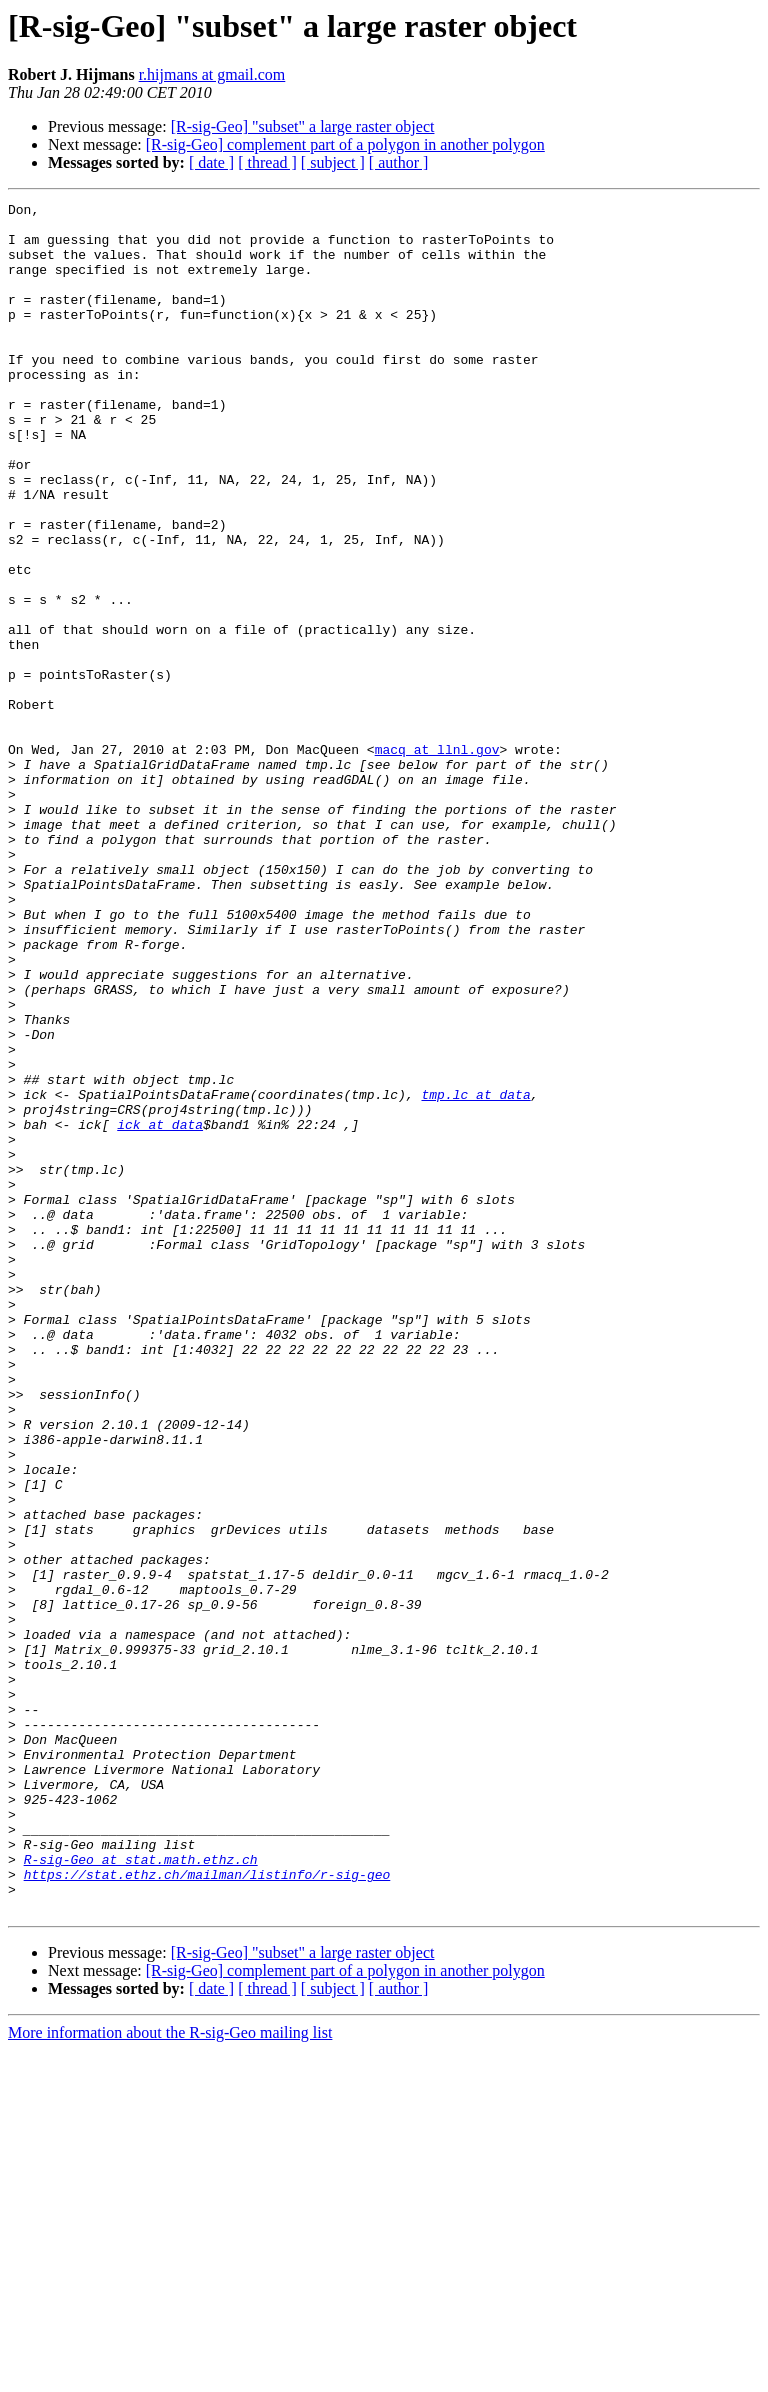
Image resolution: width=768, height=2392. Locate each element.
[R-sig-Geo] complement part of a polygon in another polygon (345, 144)
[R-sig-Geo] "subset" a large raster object (303, 126)
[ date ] (211, 162)
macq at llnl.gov (437, 860)
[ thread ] (267, 162)
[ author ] (399, 162)
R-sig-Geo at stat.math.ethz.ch (141, 2192)
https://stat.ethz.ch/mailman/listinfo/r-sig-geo (207, 2210)
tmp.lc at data (475, 1274)
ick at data (160, 1310)
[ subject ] (333, 162)
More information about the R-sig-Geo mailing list (170, 2374)
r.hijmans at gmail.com (212, 74)
